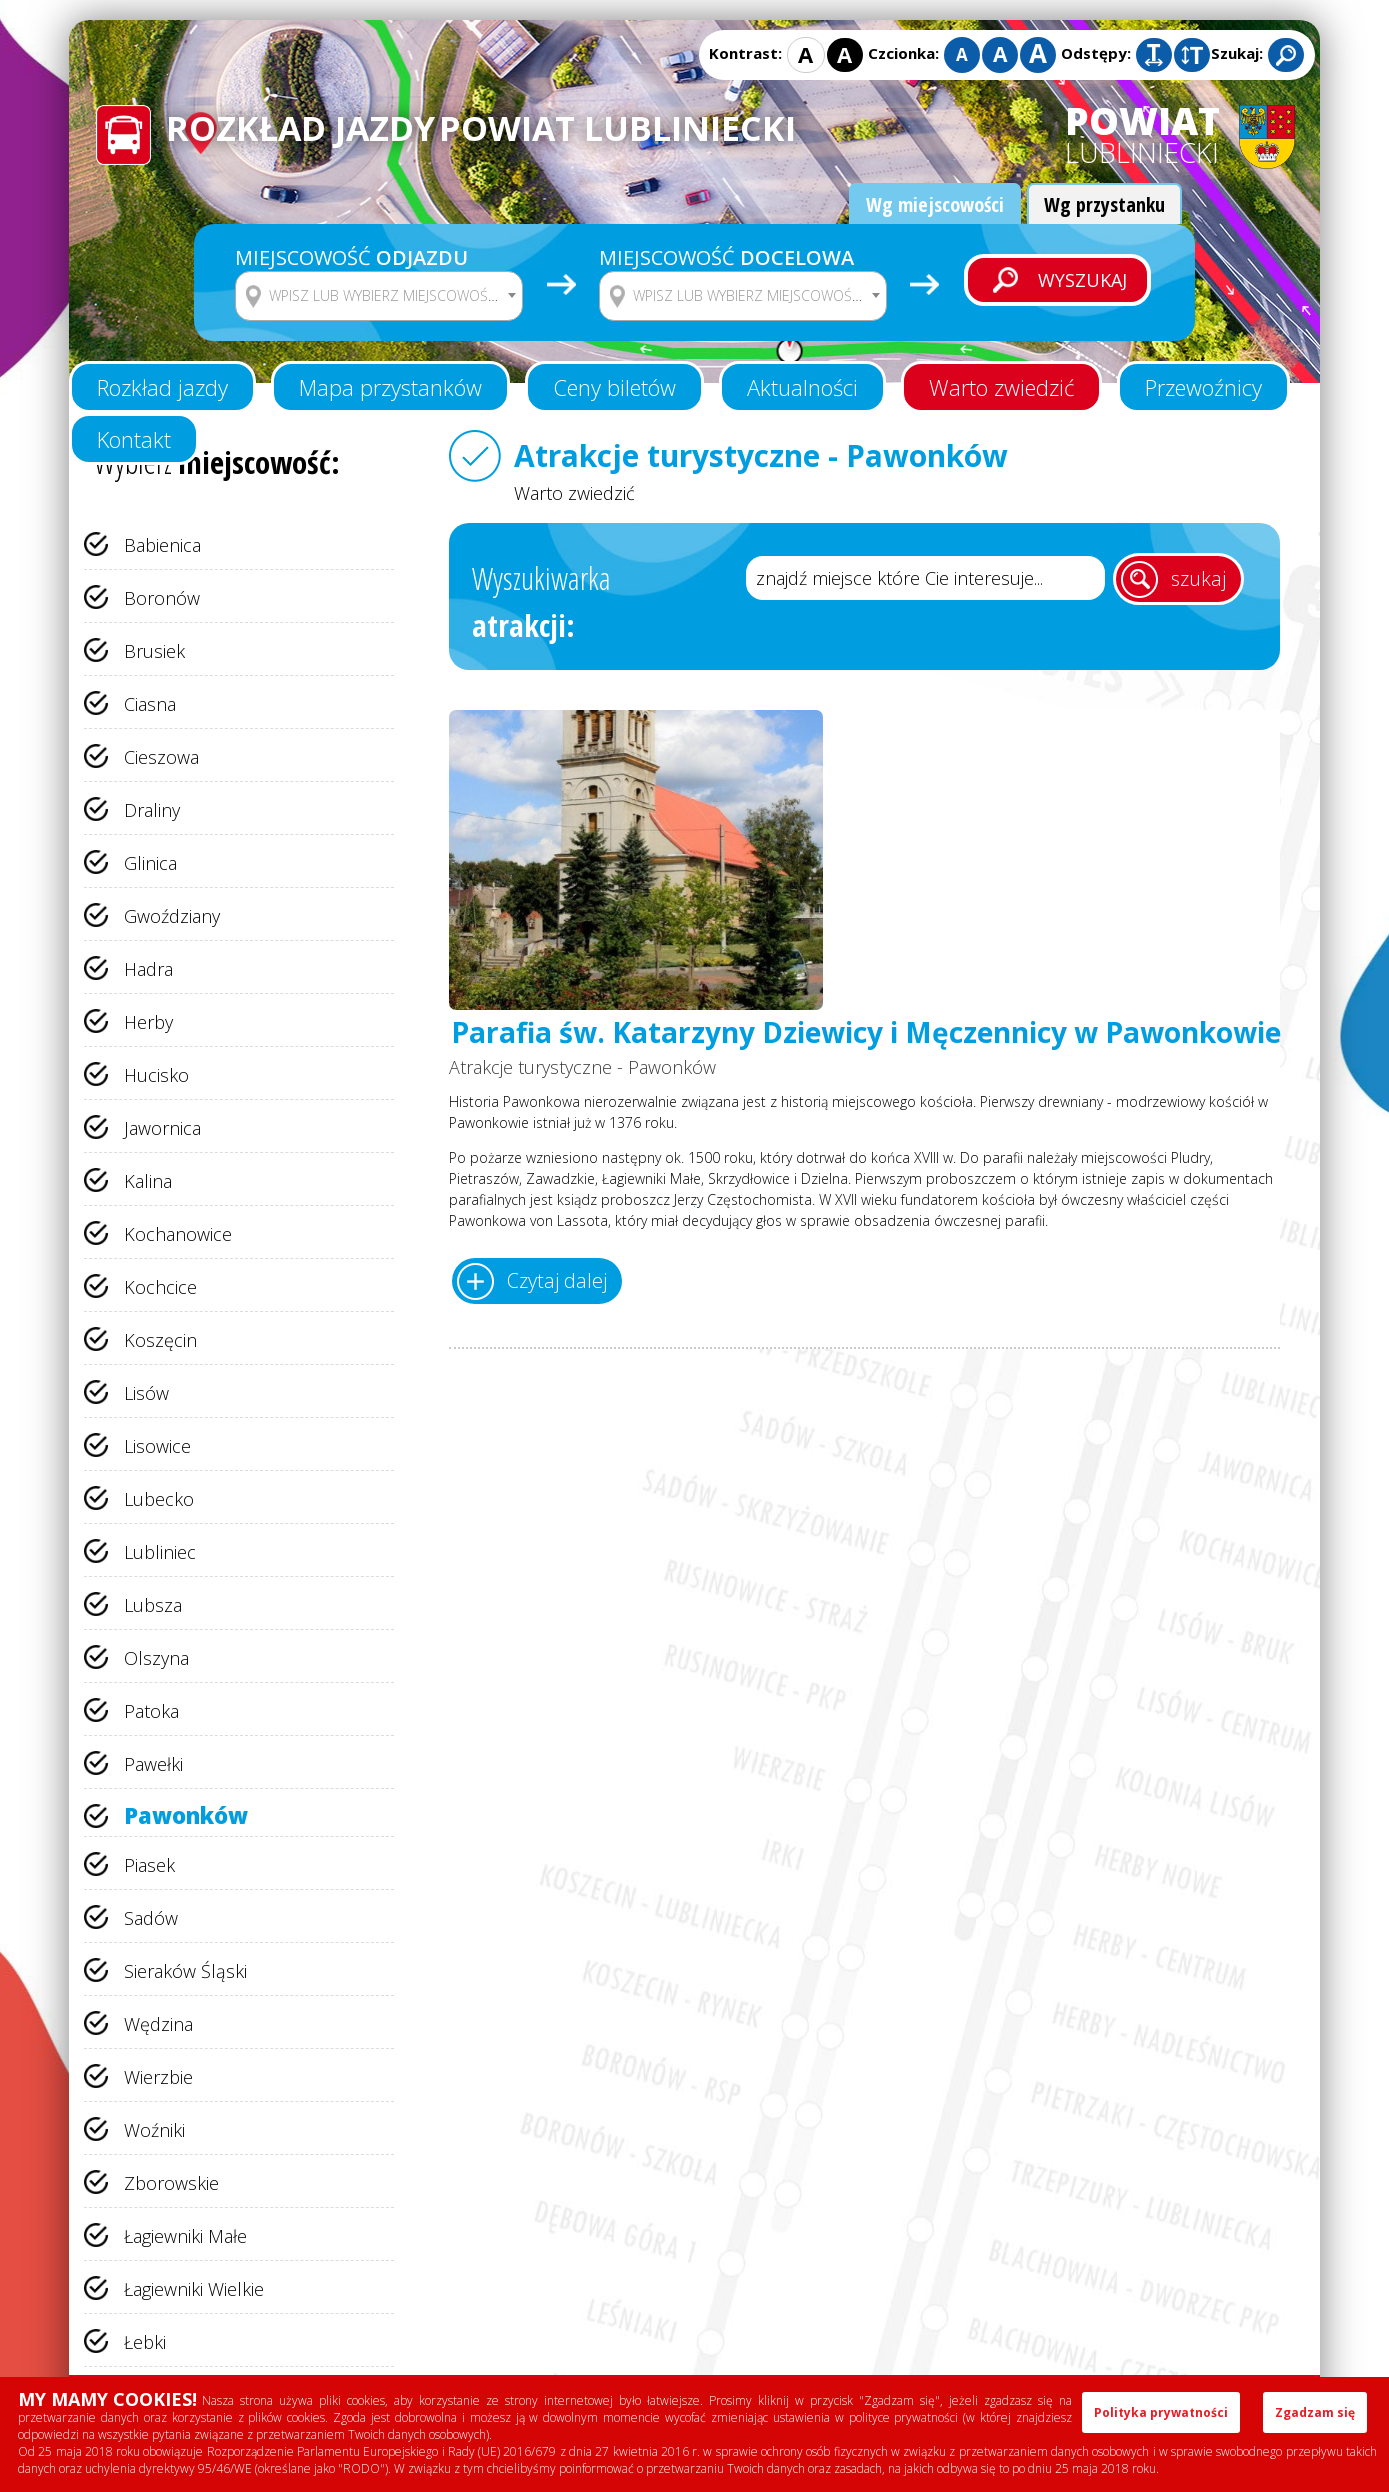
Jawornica (162, 1128)
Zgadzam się (1315, 2412)
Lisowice (157, 1446)
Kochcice (160, 1287)
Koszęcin (160, 1340)
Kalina (148, 1181)
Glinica (150, 863)
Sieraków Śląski (185, 1971)
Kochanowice (178, 1234)
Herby (148, 1022)
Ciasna (150, 704)
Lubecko (159, 1499)
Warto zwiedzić (1001, 387)
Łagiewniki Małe (185, 2236)
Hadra (148, 969)
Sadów (151, 1918)
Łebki (145, 2342)
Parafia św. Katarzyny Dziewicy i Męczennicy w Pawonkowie (866, 1032)
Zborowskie (171, 2183)
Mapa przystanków (390, 387)
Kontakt (134, 439)
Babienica (162, 545)
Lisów (146, 1393)
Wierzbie (158, 2077)
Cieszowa (161, 757)
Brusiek (154, 651)
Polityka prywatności (1161, 2412)
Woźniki (154, 2130)
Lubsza (153, 1605)
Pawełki (153, 1764)
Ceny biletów (614, 387)
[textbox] (391, 296)
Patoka (151, 1711)
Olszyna (156, 1658)
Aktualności (802, 387)
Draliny (152, 810)
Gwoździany (172, 916)
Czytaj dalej (557, 1280)
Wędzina (158, 2024)
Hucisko (156, 1075)
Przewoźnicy (1203, 387)
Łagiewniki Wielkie (194, 2289)
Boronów (162, 598)
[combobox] (379, 296)
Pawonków (186, 1815)
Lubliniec (160, 1552)
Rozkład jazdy (162, 387)
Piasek (149, 1865)
